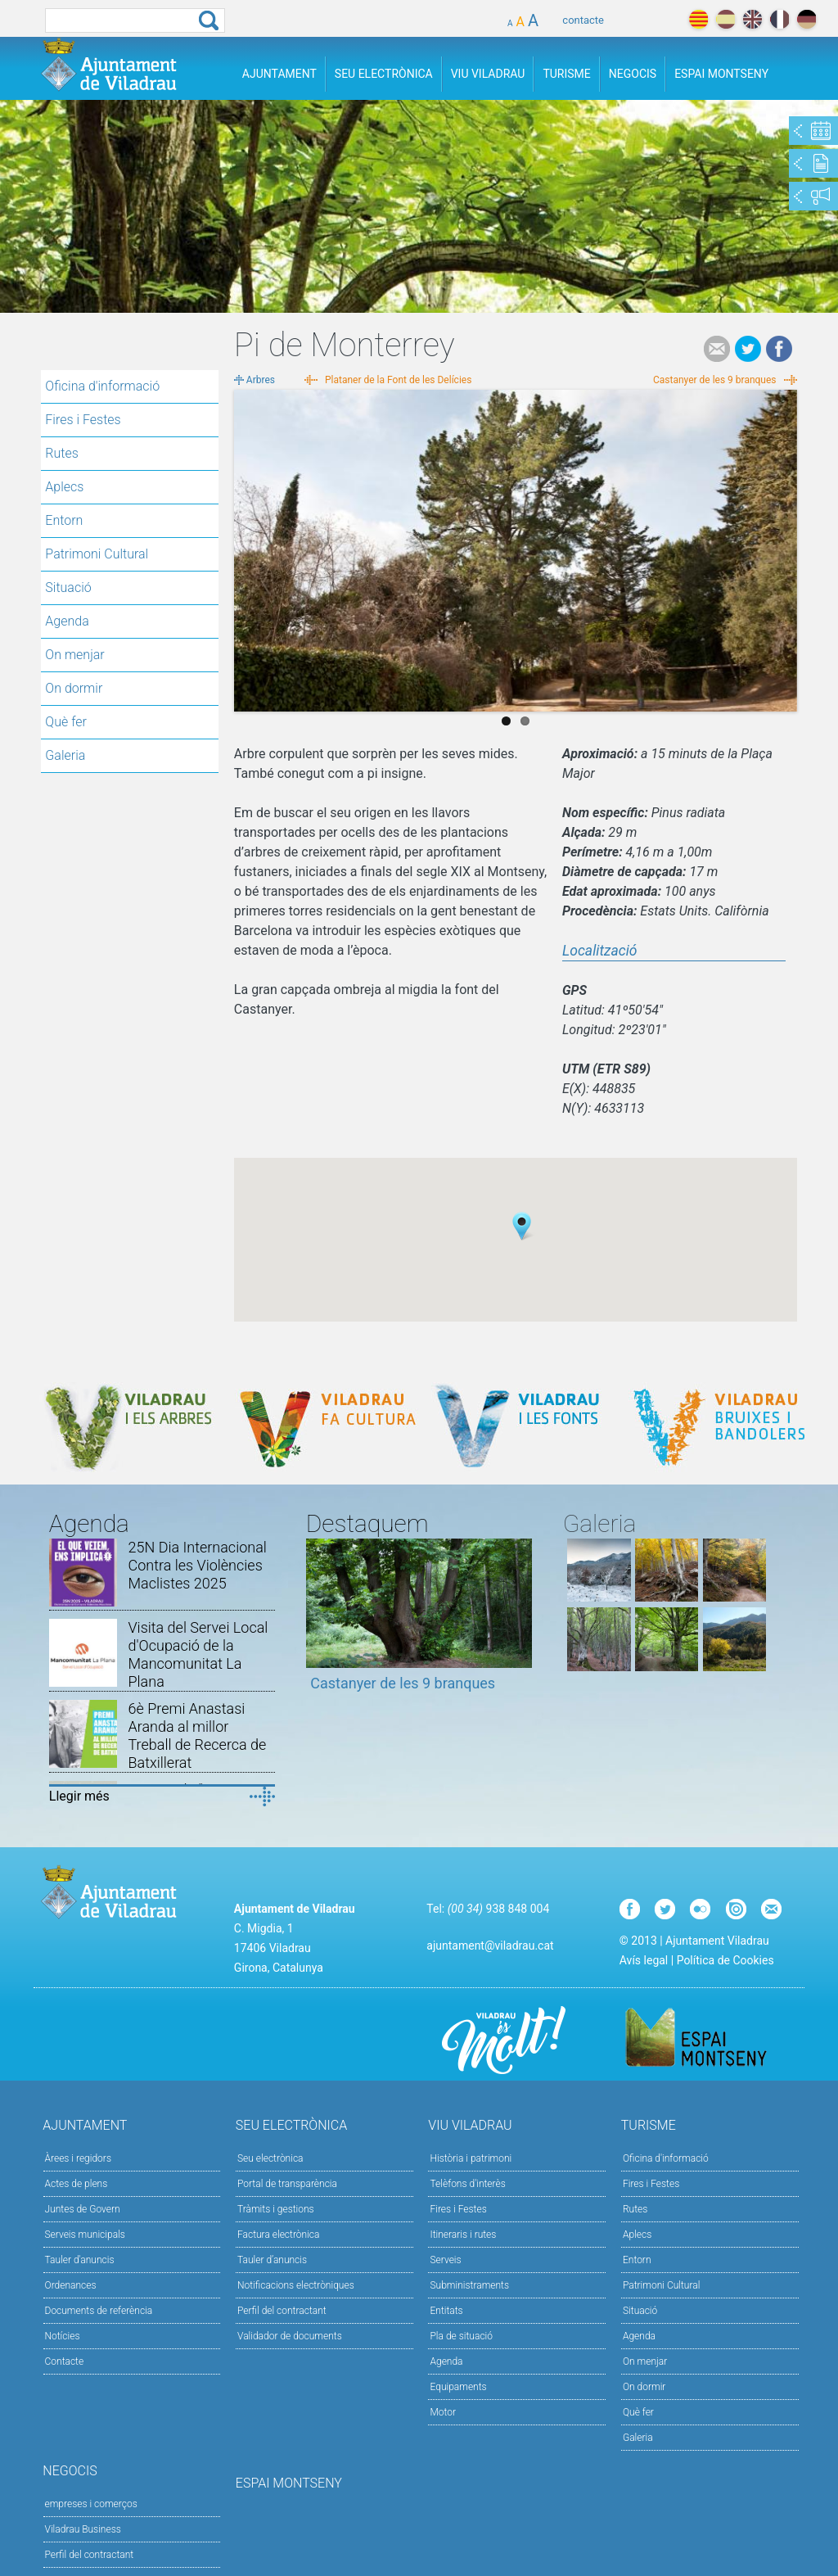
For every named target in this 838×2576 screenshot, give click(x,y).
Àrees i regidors (78, 2158)
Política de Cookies (725, 1960)
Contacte (64, 2361)
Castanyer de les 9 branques (715, 380)
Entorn (64, 520)
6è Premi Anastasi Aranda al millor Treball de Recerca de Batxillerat (197, 1735)
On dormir (73, 688)
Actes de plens (76, 2184)
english (752, 19)
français (779, 19)
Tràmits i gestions (275, 2209)
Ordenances (71, 2285)
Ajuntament (279, 73)
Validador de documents (289, 2336)
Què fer (66, 722)
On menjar (74, 654)
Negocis (632, 73)
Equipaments (458, 2387)
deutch (806, 19)
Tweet (748, 349)
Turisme (566, 73)
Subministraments (469, 2285)
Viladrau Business (83, 2529)
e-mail (717, 349)
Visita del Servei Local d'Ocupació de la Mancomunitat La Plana (198, 1654)
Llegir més (79, 1796)
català (698, 19)
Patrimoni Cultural (96, 554)
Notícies (62, 2336)
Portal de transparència (287, 2184)
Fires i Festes (82, 419)
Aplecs (64, 487)
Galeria (65, 755)
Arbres (260, 380)
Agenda (66, 621)
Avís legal (643, 1960)
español (725, 19)
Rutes (61, 453)
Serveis (445, 2260)
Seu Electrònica (384, 73)
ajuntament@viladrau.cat (489, 1945)
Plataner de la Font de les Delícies (398, 380)
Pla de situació (461, 2336)
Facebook (779, 349)
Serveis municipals (85, 2234)
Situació (68, 587)
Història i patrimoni (470, 2158)
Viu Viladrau (488, 73)
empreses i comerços (91, 2504)
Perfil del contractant (282, 2310)
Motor (443, 2412)
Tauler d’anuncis (272, 2260)
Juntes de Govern (82, 2209)
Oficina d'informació (102, 386)
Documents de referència (99, 2310)
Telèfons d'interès (467, 2184)
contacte (583, 20)
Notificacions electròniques (295, 2285)
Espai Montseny (721, 73)
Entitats (446, 2310)
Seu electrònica (270, 2158)
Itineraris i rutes (463, 2234)
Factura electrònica (278, 2234)
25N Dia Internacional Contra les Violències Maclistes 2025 (197, 1565)
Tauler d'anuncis (80, 2260)
